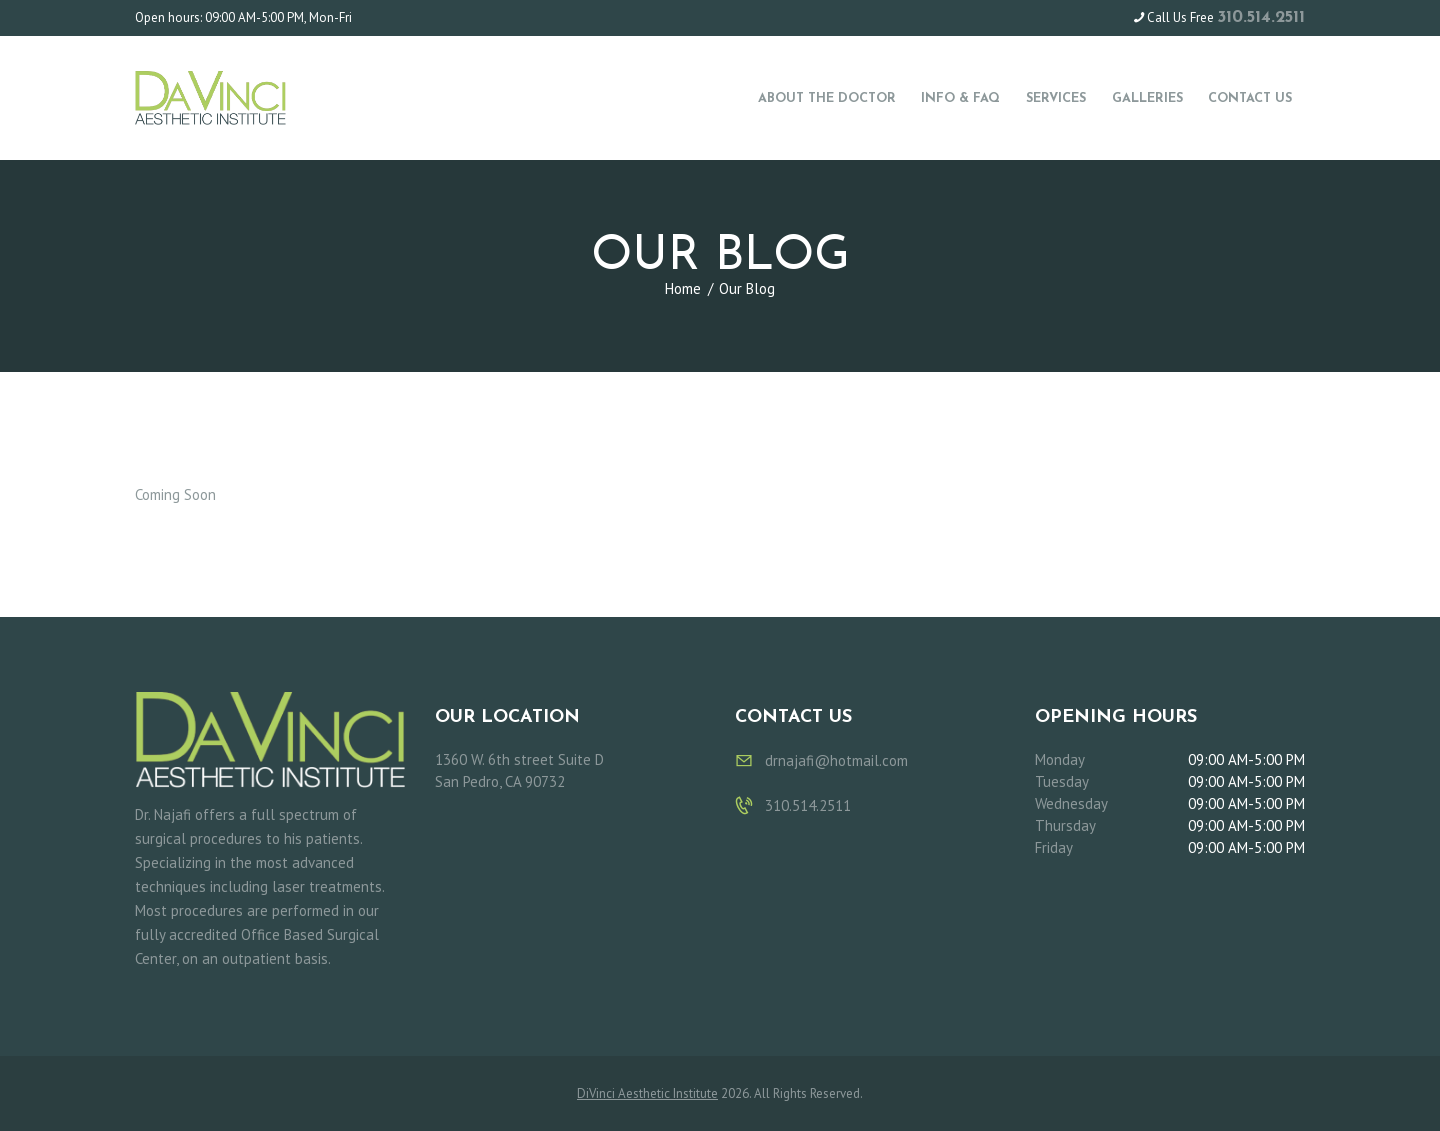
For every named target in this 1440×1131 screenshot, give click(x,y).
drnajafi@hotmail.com (836, 760)
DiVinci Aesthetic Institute (647, 1093)
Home (683, 288)
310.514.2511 (1261, 17)
